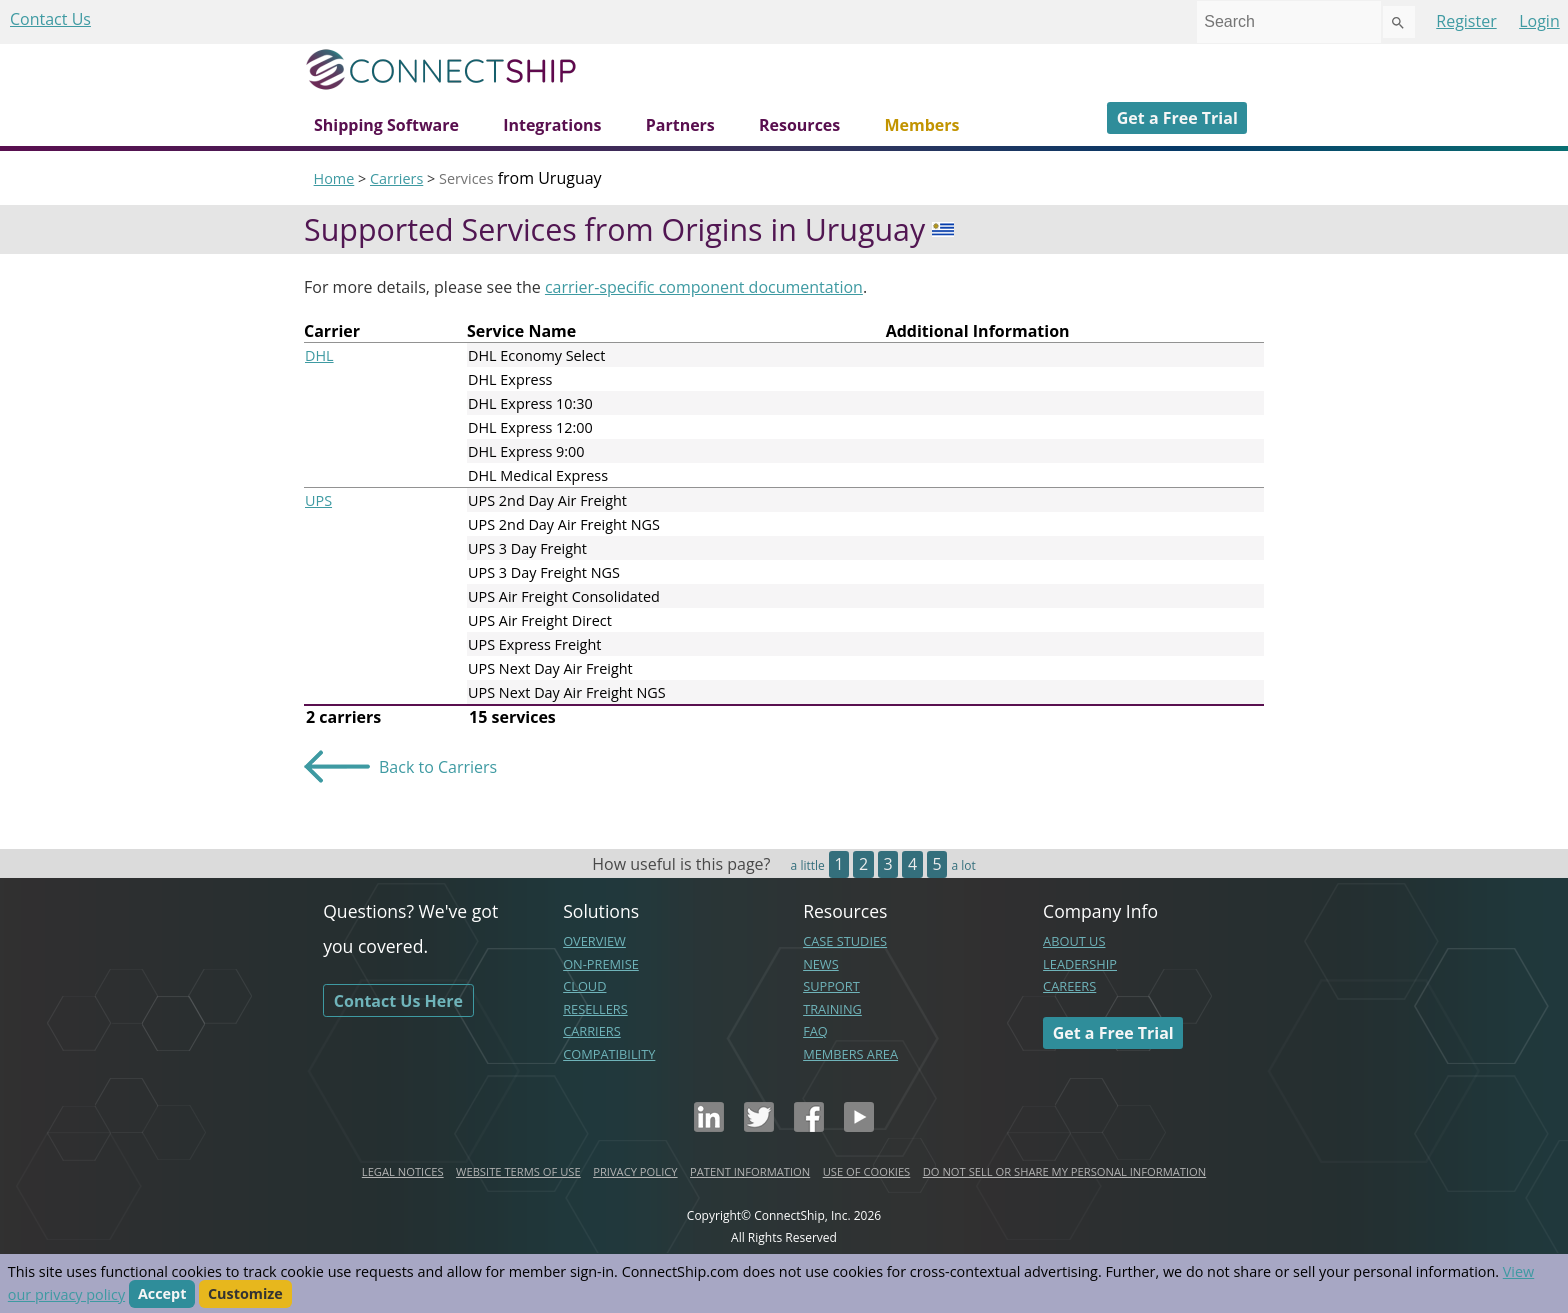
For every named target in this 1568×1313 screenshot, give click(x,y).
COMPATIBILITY (609, 1054)
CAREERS (1069, 986)
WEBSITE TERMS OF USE (518, 1171)
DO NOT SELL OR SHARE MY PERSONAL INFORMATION (1064, 1171)
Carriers (396, 178)
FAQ (815, 1031)
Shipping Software (386, 125)
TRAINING (832, 1009)
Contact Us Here (398, 1001)
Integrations (552, 125)
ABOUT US (1074, 941)
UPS (318, 500)
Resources (799, 125)
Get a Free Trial (1177, 118)
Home (334, 178)
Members (921, 125)
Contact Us (50, 19)
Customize (245, 1294)
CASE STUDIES (845, 941)
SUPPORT (831, 986)
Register (1466, 21)
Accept (162, 1294)
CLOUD (584, 986)
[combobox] (1289, 22)
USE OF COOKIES (867, 1171)
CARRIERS (592, 1031)
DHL (319, 355)
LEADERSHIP (1080, 964)
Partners (680, 125)
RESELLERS (595, 1009)
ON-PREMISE (601, 964)
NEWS (821, 964)
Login (1539, 21)
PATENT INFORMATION (750, 1171)
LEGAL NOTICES (403, 1171)
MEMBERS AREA (850, 1054)
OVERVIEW (594, 941)
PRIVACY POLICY (635, 1171)
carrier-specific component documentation (704, 287)
